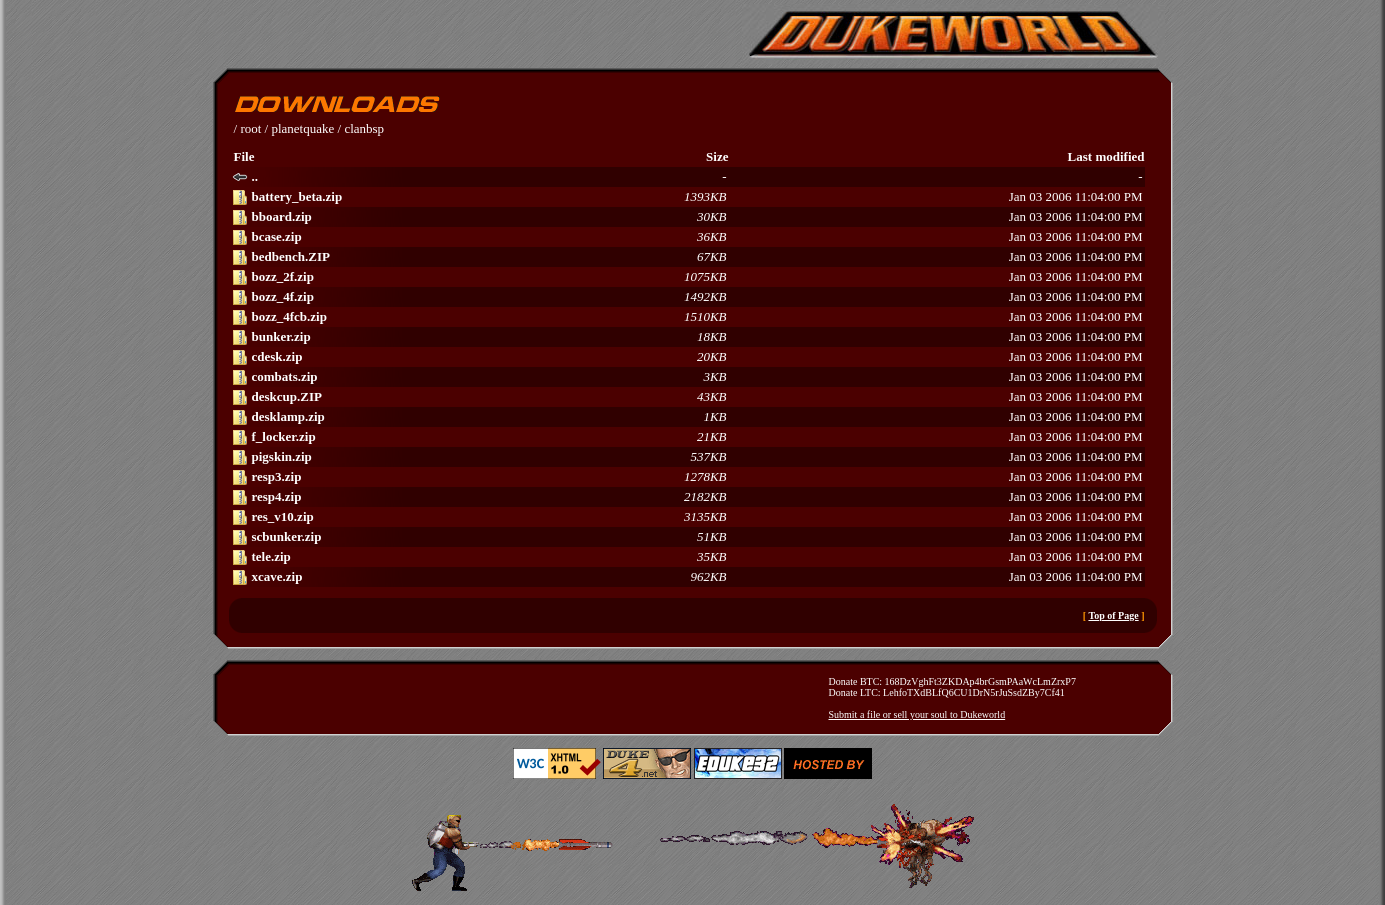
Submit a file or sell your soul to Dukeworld (917, 714)
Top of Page (1113, 615)
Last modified (1106, 156)
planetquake (302, 128)
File (244, 156)
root (250, 128)
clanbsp (364, 128)
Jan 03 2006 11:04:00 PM (687, 197)
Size (717, 156)
